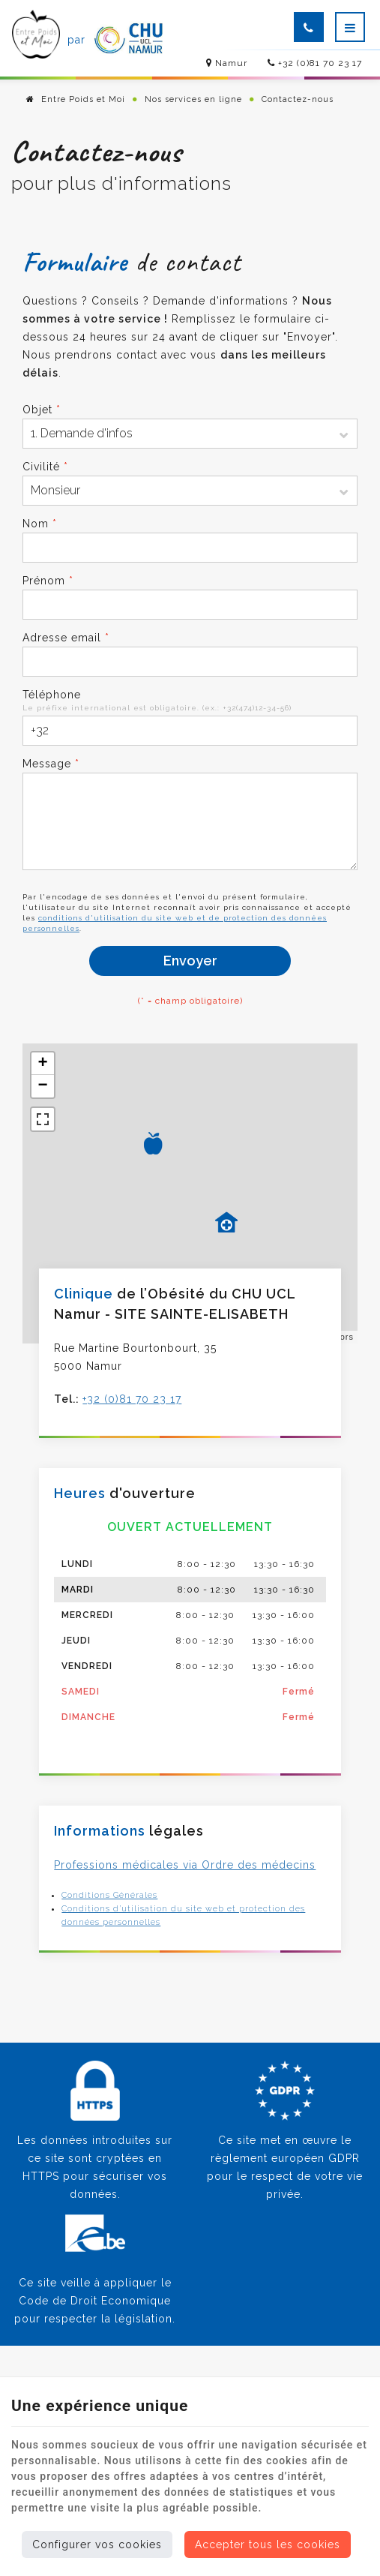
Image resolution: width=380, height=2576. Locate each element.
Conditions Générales (109, 1895)
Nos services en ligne (193, 99)
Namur (226, 63)
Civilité (45, 467)
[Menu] (350, 27)
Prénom (47, 581)
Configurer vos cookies (97, 2544)
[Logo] (38, 40)
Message (50, 764)
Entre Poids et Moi (75, 99)
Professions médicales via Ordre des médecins (185, 1865)
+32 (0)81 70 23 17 (315, 63)
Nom (39, 524)
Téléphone (51, 695)
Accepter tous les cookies (267, 2544)
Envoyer (190, 960)
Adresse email (65, 638)
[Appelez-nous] (309, 27)
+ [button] (42, 1063)
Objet (41, 410)
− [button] (42, 1086)
